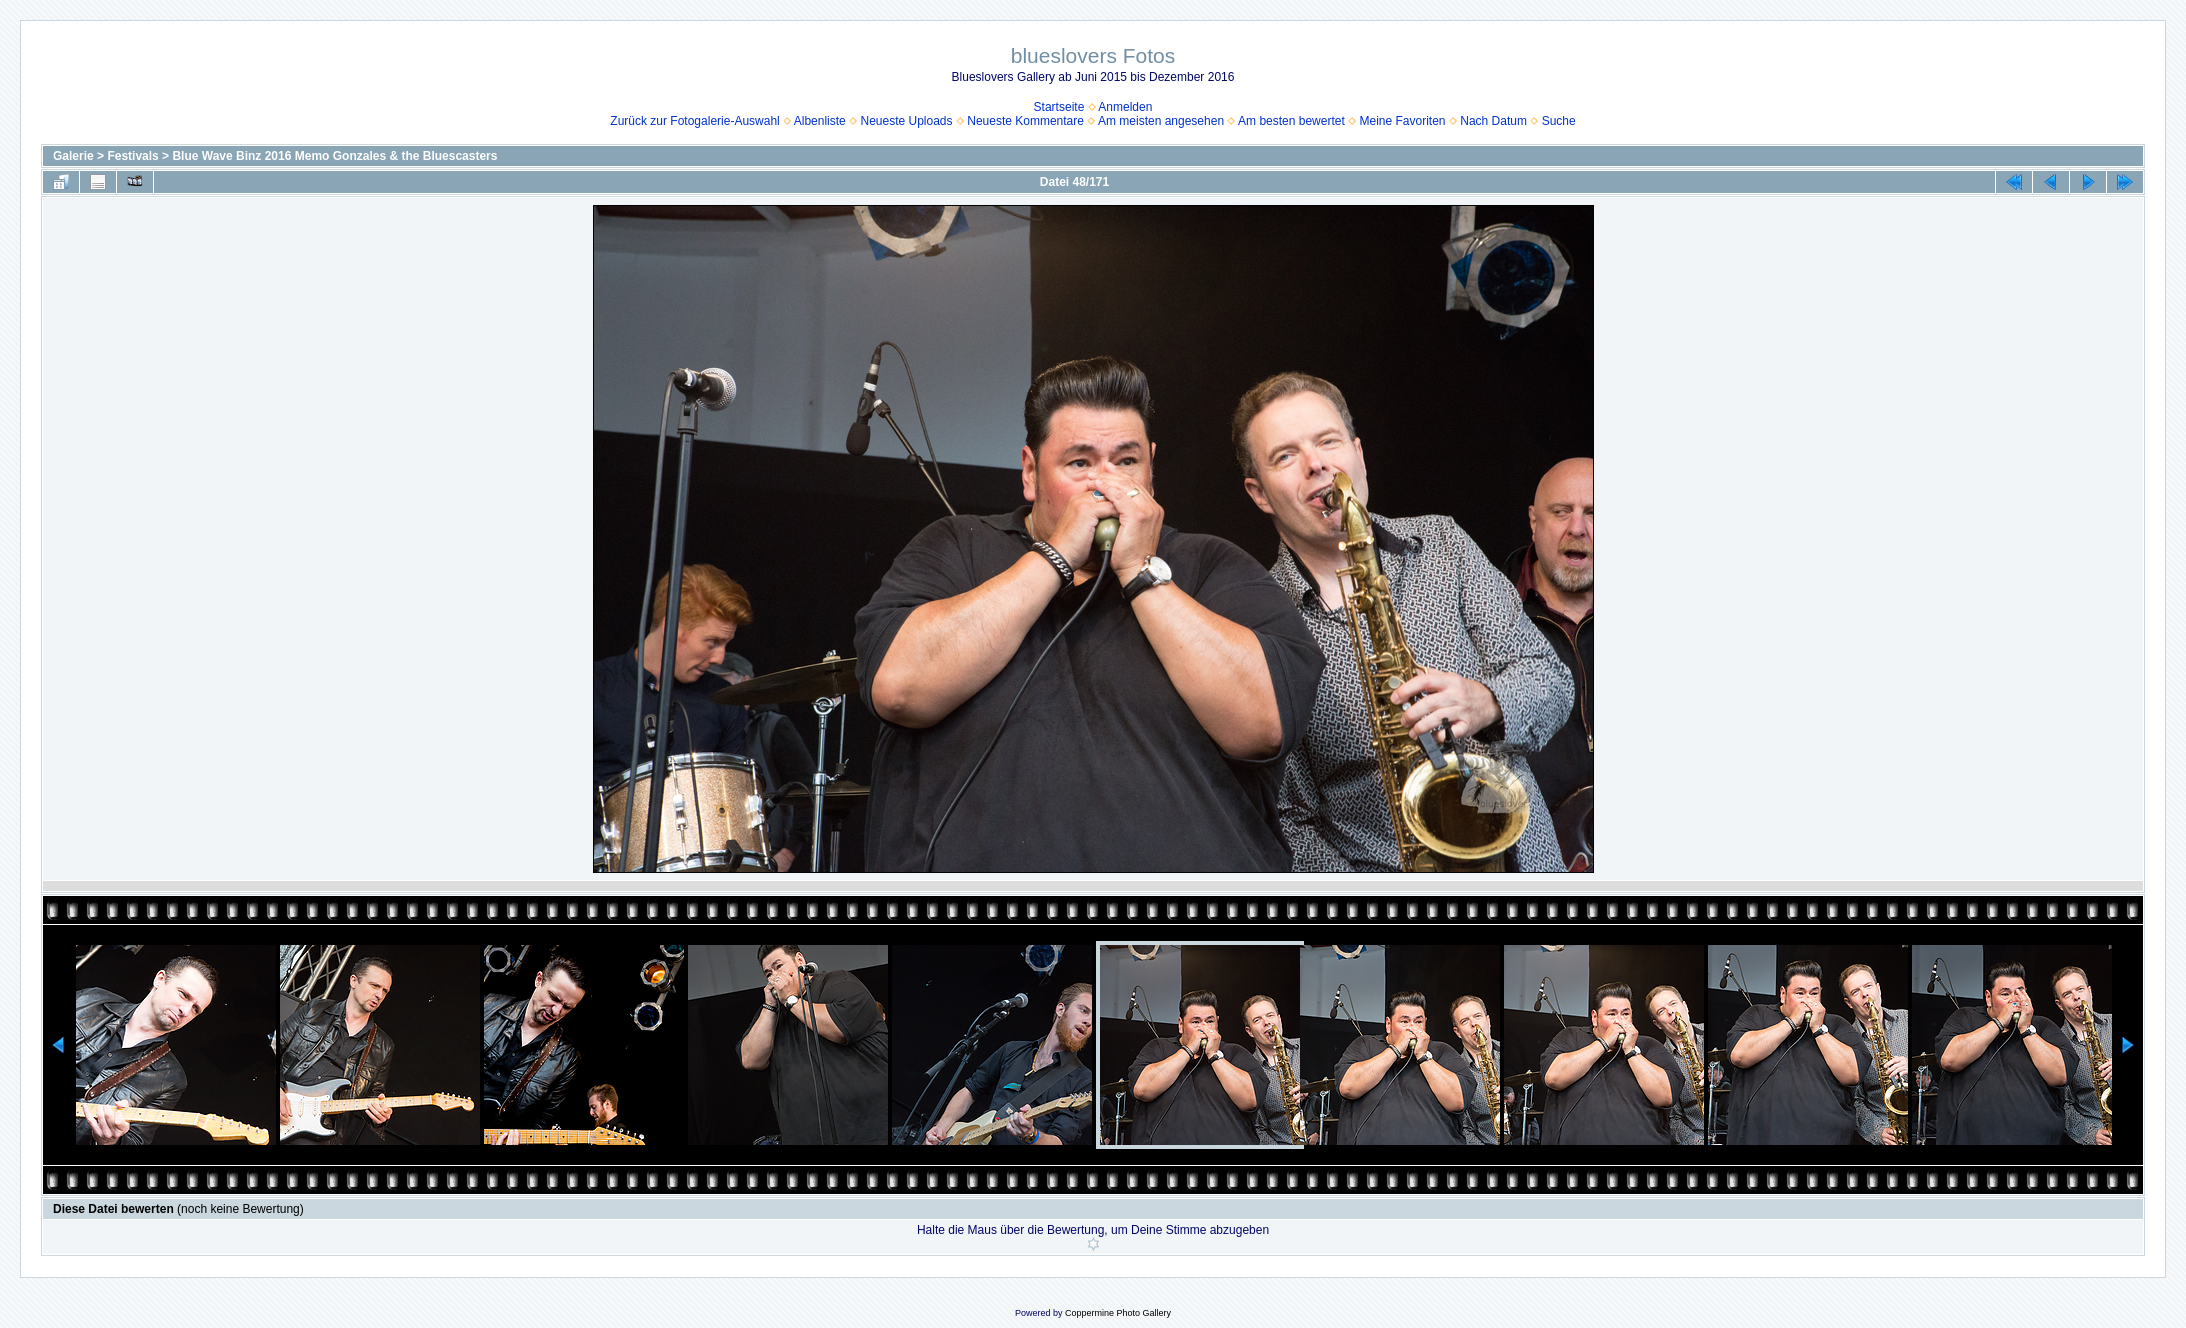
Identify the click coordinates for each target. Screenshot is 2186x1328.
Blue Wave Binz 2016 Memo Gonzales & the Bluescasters (334, 156)
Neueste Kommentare (1025, 121)
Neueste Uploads (906, 121)
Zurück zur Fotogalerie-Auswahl (694, 121)
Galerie (73, 156)
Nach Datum (1493, 121)
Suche (1559, 121)
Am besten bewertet (1291, 121)
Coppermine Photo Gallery (1118, 1313)
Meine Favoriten (1403, 121)
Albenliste (820, 121)
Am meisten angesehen (1161, 121)
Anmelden (1125, 107)
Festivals (132, 156)
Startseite (1059, 107)
